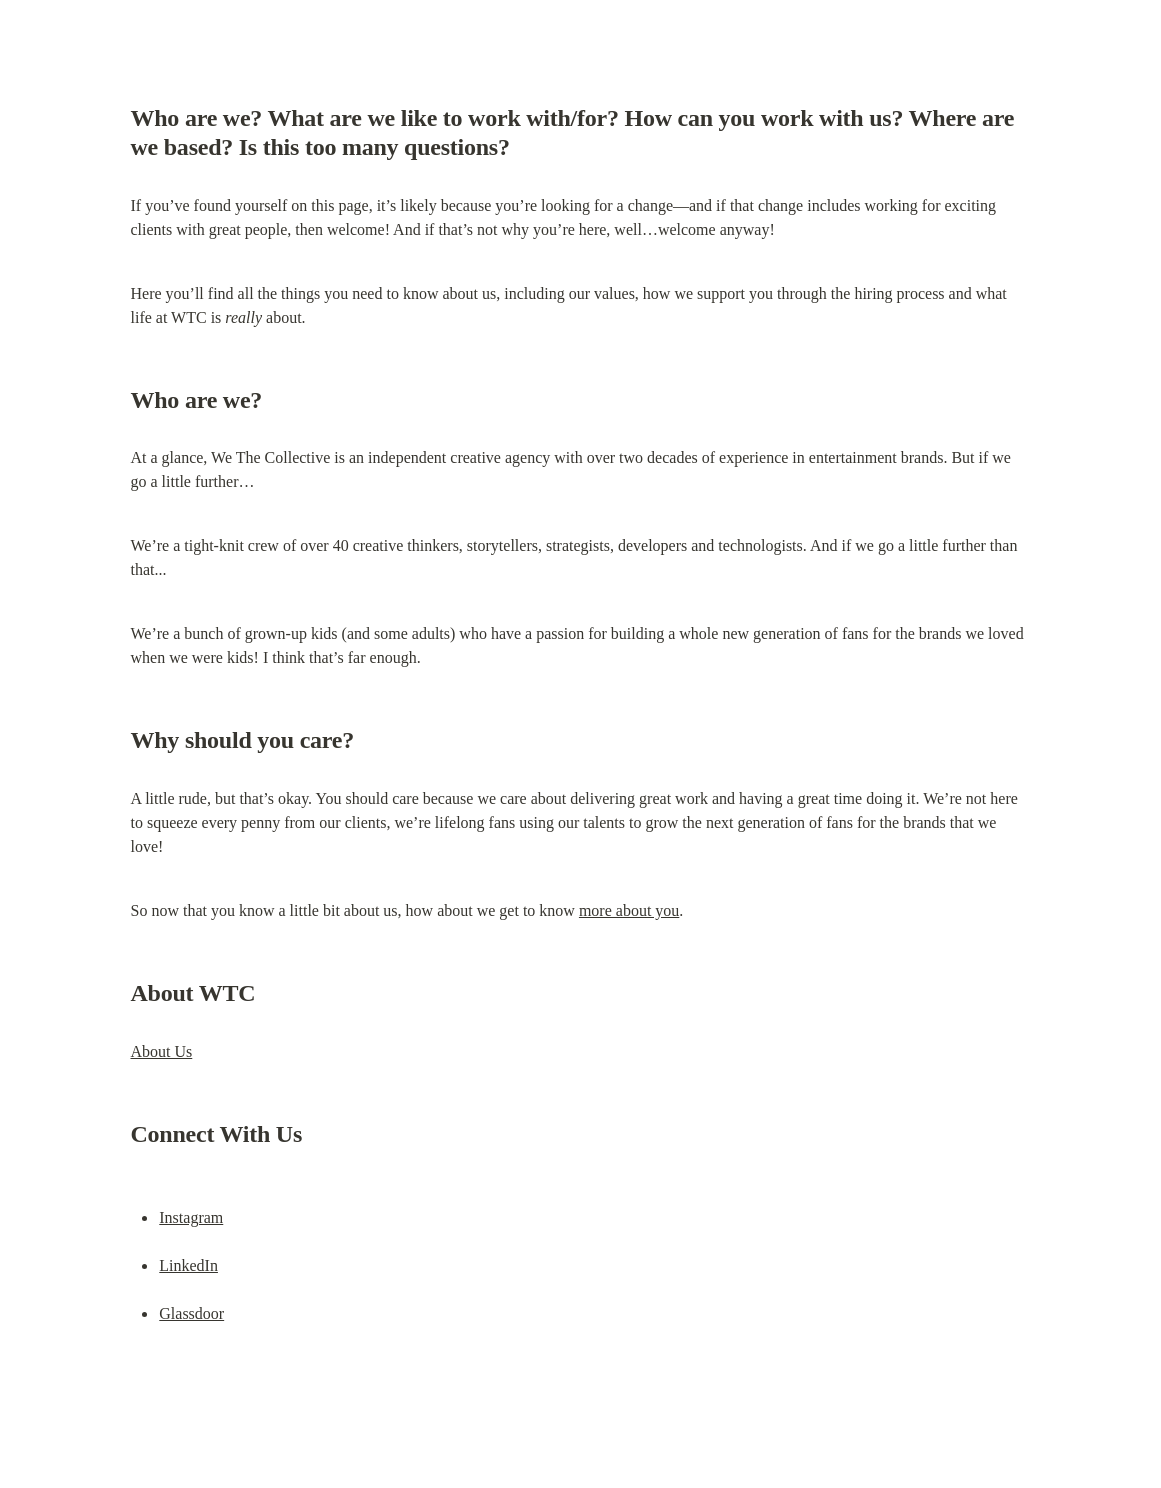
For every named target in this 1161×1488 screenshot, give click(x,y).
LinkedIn (188, 1265)
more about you (629, 910)
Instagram (191, 1217)
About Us (162, 1051)
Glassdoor (191, 1313)
